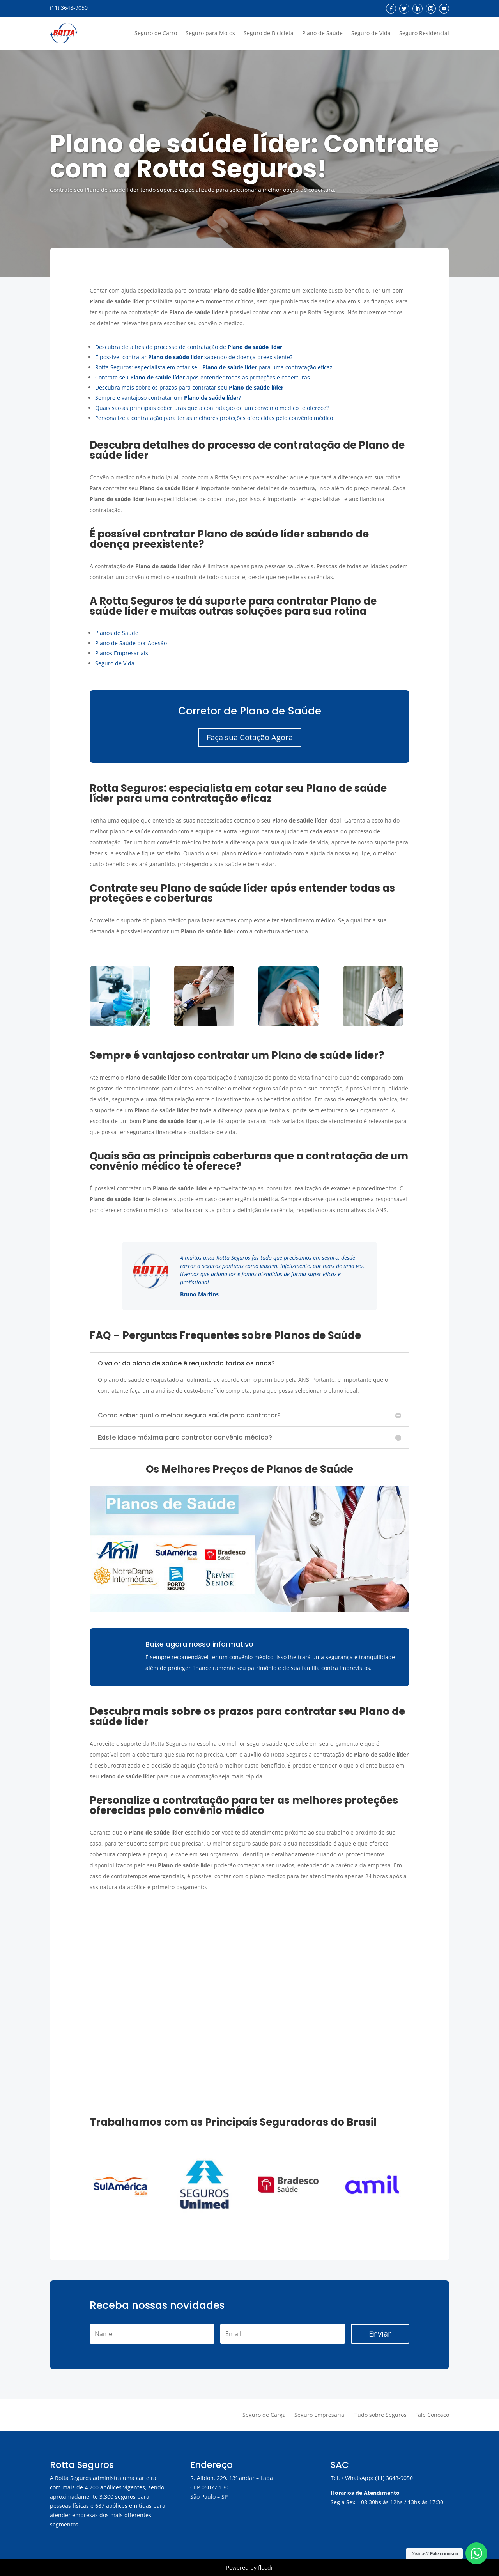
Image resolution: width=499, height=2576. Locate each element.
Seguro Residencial (424, 33)
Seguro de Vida (371, 33)
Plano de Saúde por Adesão (131, 643)
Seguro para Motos (210, 33)
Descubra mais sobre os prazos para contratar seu (189, 387)
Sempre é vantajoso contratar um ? (168, 397)
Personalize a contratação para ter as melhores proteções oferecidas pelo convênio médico (214, 418)
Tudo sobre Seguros (380, 2415)
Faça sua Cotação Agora (250, 737)
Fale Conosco (432, 2415)
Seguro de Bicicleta (269, 33)
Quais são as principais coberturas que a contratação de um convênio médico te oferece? (212, 407)
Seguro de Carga (264, 2415)
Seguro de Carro (155, 33)
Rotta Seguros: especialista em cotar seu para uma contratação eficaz (214, 367)
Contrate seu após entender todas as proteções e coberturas (202, 377)
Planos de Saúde (116, 632)
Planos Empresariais (121, 653)
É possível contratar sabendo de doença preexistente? (193, 357)
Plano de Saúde (322, 33)
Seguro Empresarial (320, 2415)
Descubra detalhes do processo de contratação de (188, 347)
